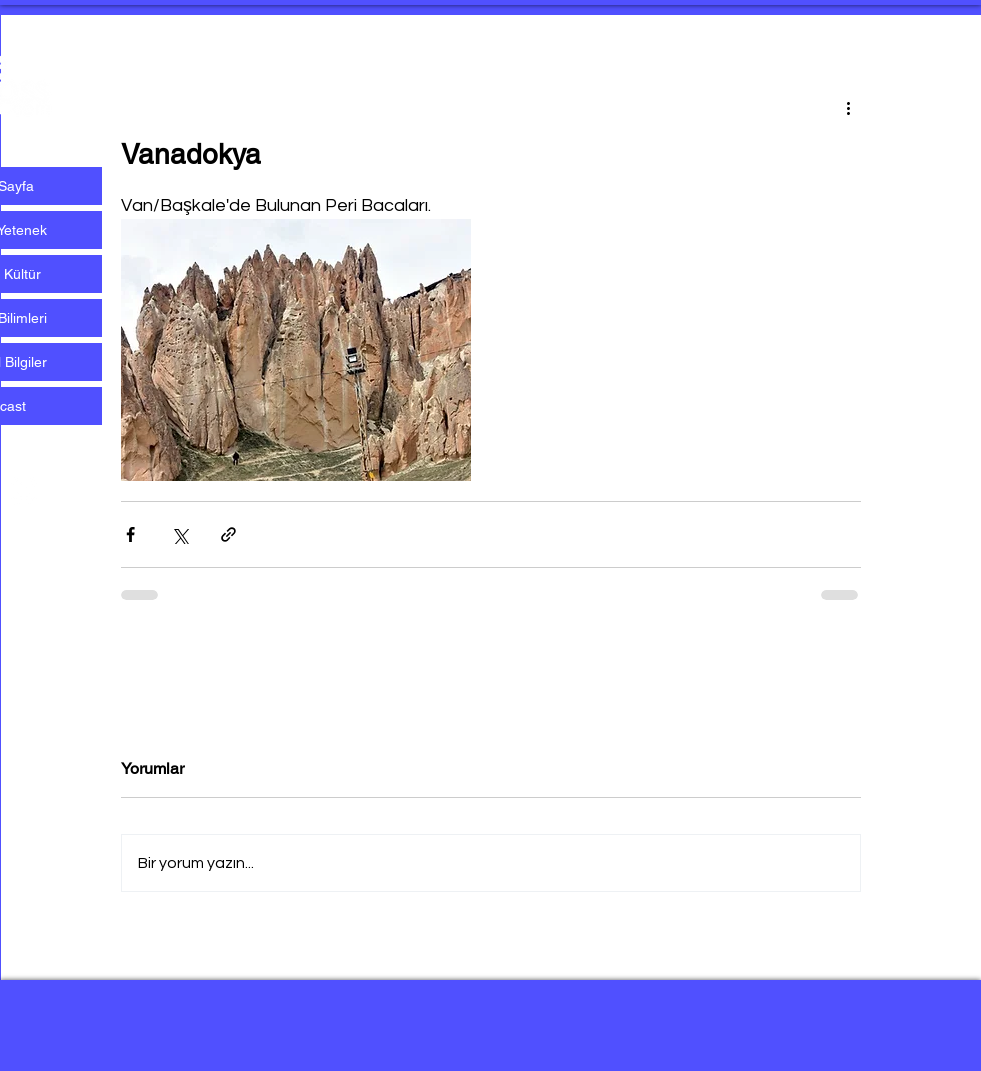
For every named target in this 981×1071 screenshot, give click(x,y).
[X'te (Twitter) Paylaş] (179, 534)
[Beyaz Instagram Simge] (24, 491)
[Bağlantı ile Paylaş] (228, 534)
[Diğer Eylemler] (849, 107)
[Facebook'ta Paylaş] (130, 534)
